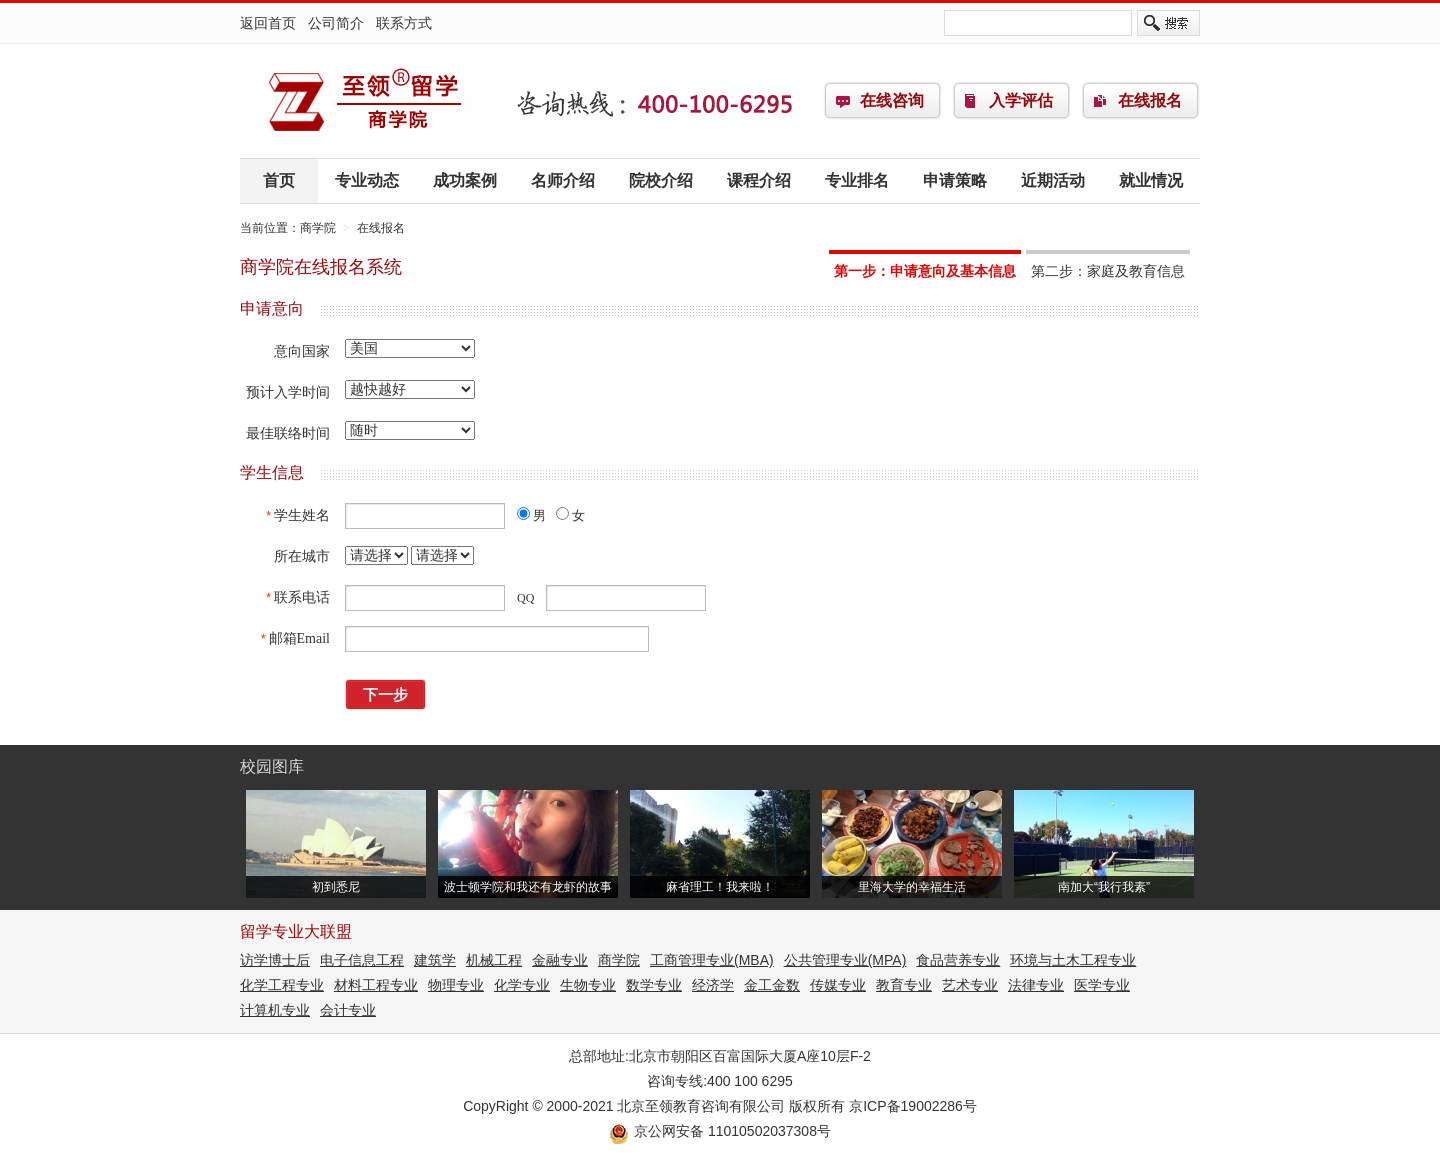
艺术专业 (970, 985)
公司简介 (336, 23)
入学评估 (1021, 100)
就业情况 (1151, 180)
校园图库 (272, 766)
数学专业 (654, 985)
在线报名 (1150, 100)
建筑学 (435, 960)
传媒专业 (838, 985)
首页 (279, 180)
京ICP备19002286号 (913, 1106)
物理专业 (456, 985)
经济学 (713, 985)
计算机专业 (275, 1010)
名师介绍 (563, 180)
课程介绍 (759, 180)
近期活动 (1053, 180)
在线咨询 (892, 100)
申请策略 (955, 180)
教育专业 (904, 985)
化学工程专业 (282, 985)
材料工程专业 (376, 985)
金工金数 (772, 985)
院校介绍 (661, 180)
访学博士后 (275, 960)
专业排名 (857, 180)
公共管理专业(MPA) (845, 960)
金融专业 (560, 960)
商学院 (365, 101)
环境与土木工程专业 (1073, 960)
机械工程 (494, 960)
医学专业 (1102, 985)
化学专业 (522, 985)
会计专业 (348, 1010)
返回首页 (268, 23)
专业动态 (367, 180)
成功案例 (465, 180)
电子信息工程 (362, 960)
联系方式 (404, 23)
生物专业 (588, 985)
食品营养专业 (958, 960)
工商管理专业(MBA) (712, 960)
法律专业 (1036, 985)
